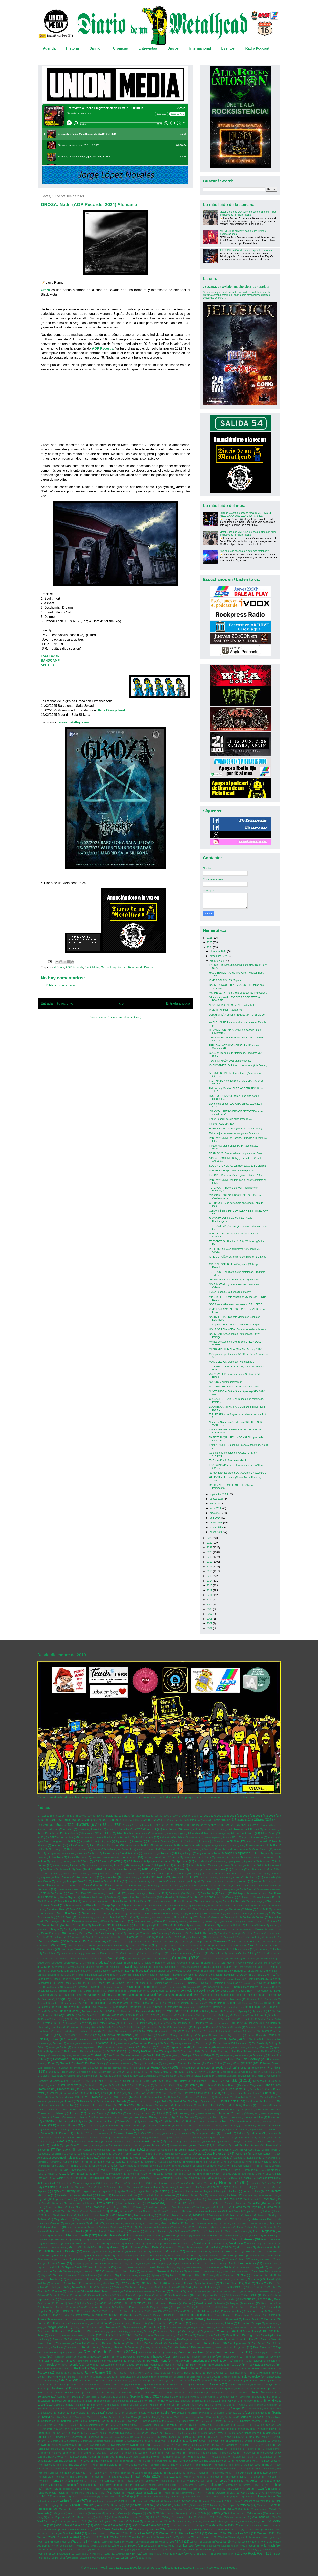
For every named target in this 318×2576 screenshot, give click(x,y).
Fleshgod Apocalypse (146, 2063)
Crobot (163, 1958)
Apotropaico (234, 1861)
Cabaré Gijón (220, 1929)
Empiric (225, 2027)
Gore (132, 2085)
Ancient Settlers (87, 1853)
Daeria (129, 1966)
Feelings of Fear (190, 2055)
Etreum (44, 2043)
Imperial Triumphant (236, 2129)
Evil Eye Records (183, 2043)
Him (226, 2117)
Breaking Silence (177, 1921)
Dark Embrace (134, 1970)
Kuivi (212, 2173)
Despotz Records (95, 1991)
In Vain (142, 2133)
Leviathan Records (267, 2195)
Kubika (191, 2173)
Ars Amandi (274, 1865)
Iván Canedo (84, 2149)
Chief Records (74, 1945)
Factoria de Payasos (90, 2051)
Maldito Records (228, 2219)
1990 (99, 1816)
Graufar (95, 2089)
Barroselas (126, 1889)
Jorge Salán (243, 2153)
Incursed (226, 2133)
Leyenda (42, 2199)
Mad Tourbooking (144, 2215)
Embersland (134, 2027)
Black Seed (155, 1905)
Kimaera (144, 2166)
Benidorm (47, 1897)
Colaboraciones (239, 1949)
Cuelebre (262, 1963)
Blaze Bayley (158, 1909)
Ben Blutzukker (257, 1893)
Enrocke (223, 2031)
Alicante (57, 1845)
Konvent (223, 2170)
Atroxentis (276, 1873)
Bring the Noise (244, 1921)
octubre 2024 (217, 961)
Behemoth (174, 1893)
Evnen (52, 2047)
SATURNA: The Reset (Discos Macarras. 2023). (235, 1386)
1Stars (109, 1815)
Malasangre (183, 2219)
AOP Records (102, 348)
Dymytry (215, 2011)
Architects (75, 1865)
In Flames (62, 2133)
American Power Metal (216, 1849)
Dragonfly (172, 2007)
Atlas (194, 1873)
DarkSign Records (74, 1975)
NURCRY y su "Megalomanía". (225, 1382)
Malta (67, 2223)
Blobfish (277, 1909)
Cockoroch (203, 1949)
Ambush (153, 1849)
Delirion (276, 1982)
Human (72, 2125)
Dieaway (46, 1999)
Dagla (143, 1966)
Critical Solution (133, 1958)
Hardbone (252, 2101)
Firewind (203, 2059)
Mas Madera (255, 2227)
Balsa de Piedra (170, 1885)
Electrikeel (182, 2023)
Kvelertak (247, 2174)
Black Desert (120, 1901)
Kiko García (57, 2165)
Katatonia (190, 2162)
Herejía (277, 2113)
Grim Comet (86, 2093)
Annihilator (205, 1857)
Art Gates (95, 1869)
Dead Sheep (61, 1979)
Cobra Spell (170, 1949)
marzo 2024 (216, 1522)
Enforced (162, 2031)
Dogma (171, 2003)
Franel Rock (160, 2067)
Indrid (240, 2133)
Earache (48, 2015)
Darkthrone (109, 1974)
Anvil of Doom (81, 1861)
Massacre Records (61, 2231)
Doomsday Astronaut (252, 2003)
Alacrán (179, 1841)
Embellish (101, 2027)
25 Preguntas (186, 1820)
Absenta (82, 1829)
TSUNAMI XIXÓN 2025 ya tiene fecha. (230, 1060)
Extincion (239, 2047)
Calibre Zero (86, 1933)
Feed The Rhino (134, 2055)
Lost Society (155, 2207)
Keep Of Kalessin (232, 2162)
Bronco (259, 1921)
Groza (45, 290)
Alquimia (251, 1845)
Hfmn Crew (139, 2117)
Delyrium (68, 1987)
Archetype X (59, 1865)
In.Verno (169, 2133)
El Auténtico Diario (119, 2019)
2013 (210, 1585)
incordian (211, 2133)
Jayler (236, 2149)
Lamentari (157, 2183)
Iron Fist (138, 2145)
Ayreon (182, 1881)
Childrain (91, 1945)
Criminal (60, 1958)
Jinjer (70, 2153)
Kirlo (257, 2166)
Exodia (131, 2047)
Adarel (170, 1833)
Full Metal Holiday (183, 2071)
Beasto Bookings (136, 1893)
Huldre (60, 2125)
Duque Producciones (170, 2011)
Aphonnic (182, 1861)
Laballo (247, 2177)
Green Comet (234, 2089)
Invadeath (249, 2141)
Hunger (138, 2125)
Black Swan (198, 1905)
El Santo (245, 2019)
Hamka (55, 2101)
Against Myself (211, 1837)
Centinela (251, 1937)
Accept (151, 1829)
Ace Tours (169, 1829)
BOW (104, 1921)
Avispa (131, 1881)
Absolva (124, 1829)
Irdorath (84, 2145)
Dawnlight (229, 1974)
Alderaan (218, 1841)
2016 (210, 1571)
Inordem (262, 2137)
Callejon (131, 1933)
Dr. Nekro (135, 2007)
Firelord (174, 2059)
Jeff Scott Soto (251, 2149)
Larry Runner (118, 967)
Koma (198, 2170)
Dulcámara (92, 2011)
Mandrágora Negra (134, 2223)
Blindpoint (219, 1909)
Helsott (265, 2113)
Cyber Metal (74, 1967)
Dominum (198, 2003)
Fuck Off (120, 2071)
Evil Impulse (220, 2043)
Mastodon (134, 2231)
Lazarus (169, 2187)
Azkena (231, 1881)
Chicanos (42, 1945)
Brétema (227, 1921)
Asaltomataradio (257, 1869)
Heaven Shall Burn (97, 2109)
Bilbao (183, 1897)
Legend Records (146, 2191)
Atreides (250, 1873)
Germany (42, 2081)
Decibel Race (63, 1983)
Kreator (80, 2173)
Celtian (176, 1937)
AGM (73, 1841)
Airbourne (153, 1841)
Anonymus (233, 1857)
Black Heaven (183, 1901)
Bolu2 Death (65, 1917)
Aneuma (165, 1853)
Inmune (195, 2137)
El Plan (210, 2019)
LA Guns (192, 2177)
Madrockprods (217, 2215)
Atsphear (45, 1877)
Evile (40, 2047)
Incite (198, 2133)
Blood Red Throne (96, 1913)
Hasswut (97, 2105)
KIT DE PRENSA (59, 2170)
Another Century (252, 1857)
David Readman (159, 1974)
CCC (148, 1937)
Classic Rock (45, 1949)
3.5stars (238, 1820)
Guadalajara (252, 2093)
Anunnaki (55, 1861)
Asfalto (44, 1873)
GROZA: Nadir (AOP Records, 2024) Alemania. (234, 1279)
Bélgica (190, 1893)
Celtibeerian (195, 1937)
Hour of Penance (232, 2121)
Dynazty (242, 2011)
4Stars (82, 1824)
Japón (225, 2149)
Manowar (190, 2223)
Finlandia (130, 2059)
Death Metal (174, 1979)
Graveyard (183, 2089)
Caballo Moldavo (197, 1929)
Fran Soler (127, 2068)
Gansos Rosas (165, 2075)
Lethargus (169, 2195)
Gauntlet (245, 2075)
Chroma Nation (189, 1945)
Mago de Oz (61, 2219)
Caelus (259, 1929)
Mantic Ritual (206, 2223)
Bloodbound (118, 1913)
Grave (106, 2089)
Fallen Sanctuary (219, 2051)
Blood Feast (47, 1913)
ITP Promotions (61, 2149)
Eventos (228, 48)
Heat (65, 2109)
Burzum (159, 1929)
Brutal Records (120, 1925)
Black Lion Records (234, 1901)
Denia (161, 1987)
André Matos (110, 1853)
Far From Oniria (269, 2051)
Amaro (97, 1849)
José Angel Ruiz (62, 2157)
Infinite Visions (120, 2137)
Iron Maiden (153, 2145)
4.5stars (59, 967)
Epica (204, 2035)
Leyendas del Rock (90, 2199)
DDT (254, 1975)
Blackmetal (259, 1905)
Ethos (245, 2039)
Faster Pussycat (60, 2055)
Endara (83, 2031)
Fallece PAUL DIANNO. (221, 1123)
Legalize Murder (125, 2191)
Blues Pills (259, 1913)
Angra (264, 1853)
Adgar (181, 1833)
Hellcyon (131, 2113)
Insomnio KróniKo (114, 2141)
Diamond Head (73, 1994)
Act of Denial (270, 1829)
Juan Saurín (107, 2157)
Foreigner (62, 2067)
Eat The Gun (84, 2015)
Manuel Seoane (258, 2223)
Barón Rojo (108, 1889)
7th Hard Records (143, 1825)
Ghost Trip (140, 2081)
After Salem (178, 1837)
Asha (55, 1873)
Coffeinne (219, 1949)
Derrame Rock (270, 1987)
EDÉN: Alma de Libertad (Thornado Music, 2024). (236, 1128)
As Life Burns (216, 1869)
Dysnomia (257, 2011)
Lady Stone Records (113, 2183)
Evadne (70, 2043)
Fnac (237, 2063)
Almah (196, 1845)
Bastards (198, 1889)
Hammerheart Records (113, 2101)
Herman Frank (87, 2117)
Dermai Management (246, 1987)
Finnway (161, 2059)
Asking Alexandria (101, 1873)
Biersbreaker (167, 1897)
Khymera (41, 2166)
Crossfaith (219, 1958)
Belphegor (239, 1893)
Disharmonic (253, 1999)
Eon (160, 2035)
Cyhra (88, 1967)
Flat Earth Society (95, 2063)
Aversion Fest (101, 1881)
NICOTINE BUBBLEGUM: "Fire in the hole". (233, 1005)
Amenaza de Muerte (173, 1849)
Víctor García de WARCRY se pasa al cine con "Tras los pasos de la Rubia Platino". (248, 213)
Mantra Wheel (239, 2223)
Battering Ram (228, 1889)
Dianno (91, 1994)
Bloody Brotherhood (156, 1913)
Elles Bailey (44, 2027)
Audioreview (110, 1877)
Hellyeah (253, 2113)
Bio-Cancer (227, 1897)
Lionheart (253, 2199)
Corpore (159, 1953)
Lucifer (67, 2211)
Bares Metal (89, 1889)
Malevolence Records (264, 2219)
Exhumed (118, 2047)
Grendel (53, 2093)
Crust (170, 1962)
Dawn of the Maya (209, 1974)
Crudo (99, 1962)
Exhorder (103, 2047)
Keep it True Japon (209, 2162)
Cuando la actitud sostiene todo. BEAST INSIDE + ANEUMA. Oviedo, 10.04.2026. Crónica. (247, 514)
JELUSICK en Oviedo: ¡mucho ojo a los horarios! (246, 250)
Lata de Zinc (86, 2187)
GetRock (114, 2081)
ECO (129, 2015)
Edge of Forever (208, 2015)
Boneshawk (231, 1917)
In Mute (79, 2133)
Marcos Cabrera (76, 2227)
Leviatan (232, 2195)
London (271, 2203)
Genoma (272, 2075)
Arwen (181, 1869)
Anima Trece (56, 1857)
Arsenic (66, 1869)
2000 (139, 1816)
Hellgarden (189, 2113)
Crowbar (250, 1958)
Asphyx (118, 1873)
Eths (255, 2039)
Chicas (55, 1945)
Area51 (118, 1865)
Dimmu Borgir (94, 1999)
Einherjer (276, 2015)
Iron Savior (199, 2145)
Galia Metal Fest (89, 2075)
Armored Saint (254, 1865)
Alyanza (83, 1849)
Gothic (193, 2085)
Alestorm (251, 1841)
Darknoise (55, 1975)
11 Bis (50, 1815)
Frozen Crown (68, 2072)
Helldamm (145, 2113)
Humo (127, 2125)
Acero (186, 1829)
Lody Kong (241, 2203)
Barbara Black (245, 1885)
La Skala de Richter (228, 2178)
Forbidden (48, 2068)
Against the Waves (252, 1837)
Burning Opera (72, 1929)
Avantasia (269, 1877)
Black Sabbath (135, 1905)
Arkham (238, 1865)
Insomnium (133, 2141)
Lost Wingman (204, 2207)
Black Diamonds (161, 1901)
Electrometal (201, 2023)
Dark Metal (176, 1970)
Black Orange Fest (111, 710)
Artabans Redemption (124, 1869)
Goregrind (144, 2085)
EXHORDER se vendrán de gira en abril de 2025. (235, 1175)
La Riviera (208, 2177)
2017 (210, 1566)
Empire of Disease (205, 2027)
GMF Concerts (69, 2085)
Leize (246, 2191)
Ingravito (168, 2137)
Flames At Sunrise (70, 2063)
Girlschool (258, 2081)
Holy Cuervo (127, 2121)
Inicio (120, 1003)
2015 (210, 1575)
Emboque (151, 2027)
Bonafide (130, 1917)
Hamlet (68, 2101)
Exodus (161, 2047)
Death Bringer (134, 1979)
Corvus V (199, 1953)
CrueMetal (116, 1962)
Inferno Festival (77, 2137)
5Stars (107, 1825)
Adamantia (141, 1833)
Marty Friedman (223, 2227)
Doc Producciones (93, 2002)
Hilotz (214, 2117)
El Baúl (137, 2019)
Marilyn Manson (161, 2227)
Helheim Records (96, 2113)
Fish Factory (250, 2059)
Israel (235, 2145)
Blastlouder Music (135, 1909)
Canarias (162, 1933)
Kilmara (129, 2165)
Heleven (59, 2113)
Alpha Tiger (236, 1845)
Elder (59, 2023)
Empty (237, 2027)
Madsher (235, 2215)
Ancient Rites (67, 1853)
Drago (158, 2007)
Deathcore (214, 1979)
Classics (65, 1949)
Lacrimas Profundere (269, 2177)
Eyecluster (54, 2051)
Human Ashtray (92, 2125)
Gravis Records (200, 2089)
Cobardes (153, 1949)
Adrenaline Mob (197, 1833)
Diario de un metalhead (141, 1994)
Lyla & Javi (215, 2211)
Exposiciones (201, 2047)
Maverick (149, 2231)
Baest (73, 1885)
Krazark (64, 2173)
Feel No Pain (153, 2055)
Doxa (100, 2007)
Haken (255, 2097)
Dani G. (261, 1966)
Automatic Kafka (182, 1877)
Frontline (51, 2071)
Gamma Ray (130, 2075)
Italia (257, 2145)
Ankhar (147, 1857)
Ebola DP (100, 2015)
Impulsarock (256, 2129)
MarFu (130, 2227)
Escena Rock (254, 2035)
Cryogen (182, 1962)
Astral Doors (134, 1873)
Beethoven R (156, 1893)
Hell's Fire (116, 2113)
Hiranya (248, 2117)
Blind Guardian (200, 1909)
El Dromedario (154, 2019)
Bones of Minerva (209, 1917)
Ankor (175, 1857)
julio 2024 (215, 1503)
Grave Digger (143, 2089)
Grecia (216, 2089)
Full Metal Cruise (158, 2071)
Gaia (278, 2072)
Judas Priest (156, 2157)
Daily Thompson (189, 1967)
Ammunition (241, 1849)
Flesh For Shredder (120, 2063)
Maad (268, 2211)
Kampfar (54, 2162)
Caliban (70, 1933)
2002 (210, 1623)
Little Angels (57, 2203)
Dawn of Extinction (183, 1974)
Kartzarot (135, 2161)
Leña (257, 2191)
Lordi (40, 2207)
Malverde (79, 2223)
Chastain (184, 1941)
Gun (51, 2097)
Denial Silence (175, 1987)
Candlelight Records (201, 1933)
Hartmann (84, 2105)
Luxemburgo (175, 2211)
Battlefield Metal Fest (270, 1889)
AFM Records (144, 1837)
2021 (210, 1547)
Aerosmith (125, 1837)
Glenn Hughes (45, 2085)
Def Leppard (141, 1983)
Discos (173, 48)
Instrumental (152, 2141)
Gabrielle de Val (229, 2072)
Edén (152, 2015)
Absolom (111, 1829)
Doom (231, 2002)
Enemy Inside (145, 2031)
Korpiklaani (249, 2170)
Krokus (156, 2173)
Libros (139, 2199)
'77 (39, 1815)
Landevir (198, 2183)
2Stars (216, 1820)
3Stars (259, 1820)
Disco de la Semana (185, 1999)
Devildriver (263, 1990)
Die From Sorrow (271, 1994)
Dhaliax (57, 1995)
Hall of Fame (270, 2097)
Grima (104, 2093)
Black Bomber (45, 1901)
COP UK (146, 1953)
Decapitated (44, 1983)
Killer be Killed (97, 2165)
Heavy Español (124, 2109)
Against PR (229, 1837)
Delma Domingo (51, 1987)
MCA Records (180, 2231)
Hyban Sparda (184, 2125)
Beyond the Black (131, 1897)
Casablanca (56, 1937)
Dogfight (158, 2003)
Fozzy (115, 2068)
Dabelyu (99, 1966)
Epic (191, 2035)
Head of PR (231, 2105)
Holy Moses (147, 2121)
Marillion (144, 2227)
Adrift (40, 1837)
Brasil (158, 1921)
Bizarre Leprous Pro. (265, 1897)
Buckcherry (195, 1925)
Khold (265, 2161)
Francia (140, 2067)
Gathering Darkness (226, 2076)
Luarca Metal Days (245, 2207)
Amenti (195, 1849)
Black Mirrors (75, 1905)
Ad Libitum (106, 1833)
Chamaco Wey (97, 1941)
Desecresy (76, 1991)
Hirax (260, 2117)
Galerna (71, 2076)
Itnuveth (41, 2149)
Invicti (40, 2145)
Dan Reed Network (242, 1967)
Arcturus (105, 1865)
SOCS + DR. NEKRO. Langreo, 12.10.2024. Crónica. (237, 1165)
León (46, 2195)
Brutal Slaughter (143, 1925)
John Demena (163, 2154)
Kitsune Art (78, 2170)
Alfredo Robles (268, 1841)
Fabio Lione (70, 2051)
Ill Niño (76, 2129)
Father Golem (79, 2055)
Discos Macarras (231, 1999)
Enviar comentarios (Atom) (124, 1017)
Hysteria (261, 2125)
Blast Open (92, 1909)
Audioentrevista (86, 1877)
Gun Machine (66, 2097)
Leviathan (248, 2195)
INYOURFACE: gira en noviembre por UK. (232, 1170)
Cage (270, 1929)
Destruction (157, 1990)
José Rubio (86, 2157)
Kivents (103, 2170)
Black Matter (273, 1901)
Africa (163, 1837)
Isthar (246, 2145)
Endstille (109, 2031)
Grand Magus (250, 2085)
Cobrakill (187, 1949)
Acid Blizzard (217, 1829)
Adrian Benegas (218, 1833)
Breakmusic (196, 1921)
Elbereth (45, 2023)
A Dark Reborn (174, 1825)
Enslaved (251, 2031)
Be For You (56, 1893)
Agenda (49, 48)
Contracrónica (128, 1953)
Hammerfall (86, 2101)
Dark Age (42, 1971)
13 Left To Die (66, 1815)
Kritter (144, 2173)
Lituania (72, 2203)
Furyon (201, 2072)
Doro (58, 2006)
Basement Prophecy (146, 1889)
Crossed (205, 1958)
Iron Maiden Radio (179, 2145)
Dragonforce (189, 2007)
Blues (246, 1913)
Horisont (191, 2121)
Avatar (59, 1881)
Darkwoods (125, 1975)
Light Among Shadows (189, 2199)
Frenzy (242, 2067)
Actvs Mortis (71, 1833)
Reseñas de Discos (140, 967)
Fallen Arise (201, 2051)
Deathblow (198, 1979)
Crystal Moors (226, 1962)
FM (228, 2063)
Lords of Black (56, 2207)
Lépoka (101, 2195)
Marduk (118, 2227)
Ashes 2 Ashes (70, 1873)
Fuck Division (104, 2072)
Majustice (168, 2219)
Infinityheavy (138, 2137)
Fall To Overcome (182, 2051)
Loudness (222, 2207)
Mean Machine (216, 2231)
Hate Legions (147, 2105)
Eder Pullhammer (186, 2015)
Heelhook (46, 2113)
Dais (204, 1966)
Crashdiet (276, 1953)
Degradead (178, 1983)
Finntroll (147, 2059)
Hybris (217, 2125)
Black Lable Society (209, 1901)
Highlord (203, 2117)
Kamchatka (271, 2158)
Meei (255, 2231)
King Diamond (183, 2165)
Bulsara (273, 1925)
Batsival (211, 1889)
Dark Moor (193, 1970)
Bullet (236, 1925)
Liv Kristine (87, 2203)
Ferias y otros (241, 2055)
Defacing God (160, 1983)
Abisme (41, 1829)
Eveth (166, 2043)
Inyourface (70, 2145)
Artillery (169, 1869)
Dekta (204, 1983)
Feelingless (171, 2055)
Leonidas (62, 2195)
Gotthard (209, 2085)
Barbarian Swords (267, 1885)
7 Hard (125, 1825)
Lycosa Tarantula (195, 2211)
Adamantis (157, 1833)
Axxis (162, 1881)
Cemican (213, 1937)
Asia (84, 1873)
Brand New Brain (142, 1921)
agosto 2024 (217, 1498)
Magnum (262, 2215)
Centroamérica (269, 1937)
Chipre (172, 1945)
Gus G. (124, 2097)
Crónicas (120, 48)
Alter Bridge (55, 1849)
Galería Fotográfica (52, 2075)
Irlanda (95, 2145)
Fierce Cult (94, 2059)
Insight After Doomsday (87, 2141)
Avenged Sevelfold (77, 1881)
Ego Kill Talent (258, 2015)
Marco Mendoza (52, 2227)
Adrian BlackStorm (242, 1833)
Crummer (132, 1962)
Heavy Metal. (209, 2109)
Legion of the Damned (187, 2191)
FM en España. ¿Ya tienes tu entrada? (230, 1292)
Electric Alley (85, 2023)
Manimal (152, 2223)
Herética (70, 2117)
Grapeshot (63, 2089)
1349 (81, 1816)
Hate (109, 2105)
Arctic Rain (91, 1865)
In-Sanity (156, 2133)
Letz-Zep (199, 2195)
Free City (205, 2067)
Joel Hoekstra (145, 2154)
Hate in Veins (125, 2105)
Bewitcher (112, 1897)
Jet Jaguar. (43, 2153)
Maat (278, 2211)
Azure (257, 1881)
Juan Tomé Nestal (130, 2157)
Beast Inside (113, 1893)
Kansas (88, 2162)
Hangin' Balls (160, 2101)
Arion (214, 1865)
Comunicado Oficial (70, 1953)
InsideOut (61, 2141)
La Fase (179, 2178)
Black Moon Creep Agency (103, 1905)
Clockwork (135, 1949)
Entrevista (45, 2035)
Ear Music (274, 2011)
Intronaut (224, 2141)
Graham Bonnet (227, 2085)
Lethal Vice (152, 2195)
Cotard (230, 1953)
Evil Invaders (238, 2043)
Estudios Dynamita (140, 2039)
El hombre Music (177, 2019)
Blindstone (234, 1909)
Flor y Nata (168, 2063)
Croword (87, 1963)
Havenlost (202, 2105)
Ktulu (180, 2174)
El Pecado (197, 2019)
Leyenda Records (63, 2199)
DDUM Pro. (267, 1974)
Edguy (226, 2015)
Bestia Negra (67, 1897)
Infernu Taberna (99, 2137)
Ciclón (207, 1945)
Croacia (150, 1958)
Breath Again (212, 1921)
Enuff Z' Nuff (146, 2035)
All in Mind (150, 1845)
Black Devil (139, 1901)
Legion (163, 2191)
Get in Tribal (96, 2081)
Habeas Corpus (176, 2097)
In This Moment (99, 2133)
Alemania (233, 1841)
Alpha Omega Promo (215, 1845)
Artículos (148, 1869)
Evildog (273, 2043)
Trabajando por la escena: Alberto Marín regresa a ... (237, 1324)
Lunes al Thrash (142, 2211)
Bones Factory (183, 1917)
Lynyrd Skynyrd (234, 2211)
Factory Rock (139, 2051)
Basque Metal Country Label (175, 1889)
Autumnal (223, 1877)
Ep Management (175, 2035)
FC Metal (95, 2055)
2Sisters (204, 1820)
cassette (102, 1937)
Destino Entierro (138, 1991)
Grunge (218, 2093)
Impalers (174, 2129)
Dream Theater (251, 2006)
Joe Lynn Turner (122, 2153)
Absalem (68, 1829)
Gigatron (182, 2081)
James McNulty (209, 2149)
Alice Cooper (76, 1845)
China (161, 1945)
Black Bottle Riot (67, 1901)
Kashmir (149, 2162)
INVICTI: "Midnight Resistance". (226, 1009)
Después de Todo (117, 1991)
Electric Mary (146, 2023)
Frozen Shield (86, 2072)
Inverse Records (267, 2141)
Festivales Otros (65, 2059)
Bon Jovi (115, 1917)
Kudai (202, 2174)
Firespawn (188, 2059)
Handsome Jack (139, 2101)
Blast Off (75, 1909)
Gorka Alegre (176, 2085)
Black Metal (92, 967)
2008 (210, 1609)
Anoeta (219, 1857)
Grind (117, 2093)
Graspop (82, 2089)
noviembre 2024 (219, 956)
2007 (210, 1614)
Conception (90, 1953)
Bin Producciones (204, 1897)
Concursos (107, 1953)
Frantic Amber (187, 2067)
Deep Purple (83, 1982)
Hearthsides (53, 2109)
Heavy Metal (155, 2109)
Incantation (184, 2133)
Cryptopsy (209, 1963)
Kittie (91, 2170)
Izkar (132, 2149)
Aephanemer (86, 1837)
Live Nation (152, 2203)
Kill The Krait (76, 2165)
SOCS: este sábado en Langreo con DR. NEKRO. (236, 1304)
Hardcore (269, 2101)
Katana (177, 2161)
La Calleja (57, 2177)
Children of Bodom (113, 1945)
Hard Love (209, 2101)
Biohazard (244, 1897)
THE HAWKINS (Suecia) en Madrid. (228, 1460)
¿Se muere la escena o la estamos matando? (244, 551)
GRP (174, 2093)
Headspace (262, 2105)
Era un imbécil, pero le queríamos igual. (230, 1119)
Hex (126, 2117)
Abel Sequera (248, 1825)
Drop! (50, 2011)
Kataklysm (163, 2162)
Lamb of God (138, 2183)
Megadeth (268, 2231)
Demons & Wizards (115, 1987)
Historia (72, 48)
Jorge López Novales (209, 2153)
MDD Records (198, 2231)
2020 (210, 1552)
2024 (210, 947)
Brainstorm (120, 1921)
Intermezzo (173, 2141)
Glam (274, 2081)
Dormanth (42, 2007)
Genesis (259, 2076)
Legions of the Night (214, 2191)
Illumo (87, 2129)
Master (80, 2231)
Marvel (240, 2227)
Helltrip (239, 2113)
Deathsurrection (256, 1979)
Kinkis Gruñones (240, 2165)
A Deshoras (196, 1825)
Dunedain (108, 2011)
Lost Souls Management (179, 2207)
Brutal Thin (163, 1925)
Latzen (122, 2187)
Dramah (217, 2007)
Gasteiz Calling (202, 2075)
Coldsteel (261, 1949)
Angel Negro (185, 1853)
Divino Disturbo (69, 2003)
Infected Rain (44, 2137)
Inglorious (154, 2137)
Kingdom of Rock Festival (211, 2165)
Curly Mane (58, 1967)
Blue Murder (233, 1913)
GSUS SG (236, 2093)
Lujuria (109, 2211)
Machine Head (65, 2215)
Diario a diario (111, 1994)
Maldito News (201, 2219)
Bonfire (247, 1917)
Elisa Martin (270, 2023)
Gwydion (138, 2097)
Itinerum (271, 2145)
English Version (194, 2031)
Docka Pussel (120, 2003)
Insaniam (275, 2137)
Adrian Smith (268, 1833)
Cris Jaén (97, 1958)
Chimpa (146, 1945)
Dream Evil (232, 2007)
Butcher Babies (175, 1929)
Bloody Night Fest (199, 1913)
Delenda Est (249, 1983)
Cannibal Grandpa (252, 1933)
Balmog (152, 1885)
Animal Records (77, 1857)
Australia (145, 1877)
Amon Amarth (260, 1849)
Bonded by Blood (161, 1917)
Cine (251, 1945)
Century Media (48, 1941)
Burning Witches (117, 1929)
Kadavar (238, 2157)
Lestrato (132, 2195)
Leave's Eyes (263, 2187)
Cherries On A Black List (246, 1941)
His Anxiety (274, 2117)
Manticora (223, 2223)
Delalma (218, 1983)
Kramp (51, 2174)
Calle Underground (109, 1933)
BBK (43, 1893)
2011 (210, 1595)
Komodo (210, 2170)
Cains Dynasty (50, 1933)
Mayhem (163, 2231)
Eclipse (114, 2015)
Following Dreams (270, 2063)
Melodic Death (77, 2235)
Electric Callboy (106, 2023)
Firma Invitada (224, 2059)
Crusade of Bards (152, 1962)
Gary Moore (184, 2076)
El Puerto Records (227, 2019)
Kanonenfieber (71, 2161)
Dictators (252, 1994)
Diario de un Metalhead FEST (181, 1994)
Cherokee (219, 1941)
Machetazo (46, 2215)
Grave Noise (164, 2089)
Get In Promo (78, 2081)
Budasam (210, 1925)
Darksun (92, 1974)
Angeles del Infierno (208, 1853)
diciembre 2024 (218, 951)
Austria (160, 1877)
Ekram (44, 2019)
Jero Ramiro (271, 2149)
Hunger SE (152, 2125)
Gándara (148, 2076)
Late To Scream (106, 2187)
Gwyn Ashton (155, 2097)
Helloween (222, 2113)
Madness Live (180, 2215)
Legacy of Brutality (63, 2191)
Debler (273, 1979)
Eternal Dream (166, 2039)
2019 (210, 1557)
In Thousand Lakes (122, 2133)
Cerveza (75, 1941)
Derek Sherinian (210, 1987)
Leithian (233, 2191)
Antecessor (270, 1857)
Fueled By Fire (137, 2072)
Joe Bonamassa (99, 2153)
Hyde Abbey (231, 2125)
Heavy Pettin (227, 2109)
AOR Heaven (134, 1861)
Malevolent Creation (48, 2223)
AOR (117, 1861)
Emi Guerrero (180, 2027)
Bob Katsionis (45, 1917)
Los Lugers (115, 2207)
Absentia (96, 1829)
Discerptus (163, 1999)
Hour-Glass (252, 2121)
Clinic (122, 1949)
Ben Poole (275, 1893)
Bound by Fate (89, 1921)
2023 (210, 1538)
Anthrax (41, 1861)
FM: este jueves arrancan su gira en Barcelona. (234, 1133)
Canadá (145, 1933)
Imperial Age (189, 2129)
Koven (263, 2170)
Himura (236, 2117)
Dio (150, 1999)
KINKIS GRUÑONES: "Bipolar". (226, 980)
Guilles (40, 2097)
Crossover (234, 1958)
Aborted (53, 1829)
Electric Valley (165, 2023)
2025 (210, 942)
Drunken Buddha (68, 2011)
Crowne (58, 1963)
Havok (214, 2105)
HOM (161, 2121)
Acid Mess (234, 1829)
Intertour (210, 2141)
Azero (208, 1881)
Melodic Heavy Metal (111, 2235)
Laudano (135, 2187)
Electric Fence (127, 2023)
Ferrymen (257, 2055)
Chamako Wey (121, 1941)
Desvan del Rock (181, 1990)
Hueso (42, 2125)
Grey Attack (68, 2093)
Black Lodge (256, 1901)
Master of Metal (98, 2231)
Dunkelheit (126, 2011)
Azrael (243, 1881)
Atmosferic (208, 1873)
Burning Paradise (95, 1929)
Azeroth (219, 1881)
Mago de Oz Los (84, 2219)
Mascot (41, 2231)
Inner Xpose (210, 2137)
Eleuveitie (253, 2023)
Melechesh (56, 2235)
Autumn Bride (207, 1877)
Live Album (104, 2203)
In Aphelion (271, 2129)
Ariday (203, 1865)
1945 (90, 1816)
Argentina (162, 1865)
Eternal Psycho (226, 2039)
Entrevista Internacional (117, 2035)
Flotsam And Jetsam (189, 2063)
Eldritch (70, 2023)
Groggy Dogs (134, 2093)
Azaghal (195, 1881)
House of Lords (269, 2121)
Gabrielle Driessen (250, 2072)
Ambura (141, 1849)
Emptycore (251, 2027)
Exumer (264, 2047)
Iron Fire (125, 2145)
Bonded (144, 1917)
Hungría (166, 2125)
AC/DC (138, 1829)
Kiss (265, 2165)
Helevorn (74, 2113)
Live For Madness (128, 2203)
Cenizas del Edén (232, 1937)
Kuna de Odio (229, 2173)
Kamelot (41, 2162)
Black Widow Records (219, 1905)
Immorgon (112, 2129)
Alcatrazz (204, 1841)
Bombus (101, 1917)
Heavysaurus (246, 2109)
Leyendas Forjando (120, 2199)
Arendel (134, 1865)
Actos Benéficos (47, 1833)
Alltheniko (182, 1845)
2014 (210, 1580)
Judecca (175, 2158)
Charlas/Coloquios (163, 1941)
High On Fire (160, 2117)
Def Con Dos (122, 1983)
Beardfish (97, 1893)
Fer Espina (225, 2055)
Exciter (63, 2047)
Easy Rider (64, 2015)
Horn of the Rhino (209, 2121)
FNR (249, 2063)
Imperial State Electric (210, 2129)
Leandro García (198, 2187)
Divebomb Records (47, 2003)
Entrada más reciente (57, 1003)
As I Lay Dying (197, 1869)
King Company (161, 2165)
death (76, 1979)
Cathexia (132, 1937)
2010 (210, 1599)
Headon (247, 2105)
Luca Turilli (54, 2211)
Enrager (210, 2031)
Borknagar (54, 1921)
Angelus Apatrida (238, 1853)
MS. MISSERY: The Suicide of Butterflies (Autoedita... (238, 992)
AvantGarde (44, 1881)
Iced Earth (275, 2125)
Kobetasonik (185, 2170)
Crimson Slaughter (78, 1958)
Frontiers (274, 2067)
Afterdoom (194, 1837)
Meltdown (137, 2235)
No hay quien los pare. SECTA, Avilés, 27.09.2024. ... (238, 1472)
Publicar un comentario (60, 985)
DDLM (243, 1974)
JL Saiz (82, 2154)
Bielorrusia (150, 1897)
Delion (262, 1983)
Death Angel (115, 1979)
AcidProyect (252, 1829)
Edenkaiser (168, 2015)
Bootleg (260, 1917)
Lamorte (171, 2183)
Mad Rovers (119, 2215)
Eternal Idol (205, 2039)
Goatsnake (90, 2085)
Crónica (179, 1957)
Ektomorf (57, 2019)
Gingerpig (217, 2081)
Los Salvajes (135, 2207)
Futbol (212, 2071)
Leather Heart (243, 2187)
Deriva (226, 1987)
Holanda (109, 2121)
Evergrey (138, 2043)
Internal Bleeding (192, 2141)
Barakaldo (224, 1885)
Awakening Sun (147, 1881)
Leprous (116, 2195)
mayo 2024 (216, 1513)
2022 (210, 1542)
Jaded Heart (167, 2149)
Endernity (96, 2031)
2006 (210, 1618)
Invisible (54, 2145)
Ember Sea (117, 2027)
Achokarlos (199, 1829)
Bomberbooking (85, 1917)
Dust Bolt (201, 2011)
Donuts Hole (215, 2003)
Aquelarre (249, 1861)
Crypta (195, 1962)
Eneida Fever (125, 2031)
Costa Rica (216, 1953)
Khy (275, 2162)
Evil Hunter (202, 2043)
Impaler (162, 2129)
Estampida (103, 2039)
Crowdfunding (267, 1958)
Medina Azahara (237, 2231)
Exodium (147, 2047)
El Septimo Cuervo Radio (268, 2019)
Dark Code (57, 1970)
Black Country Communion (95, 1901)
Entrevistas (147, 48)
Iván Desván (104, 2149)
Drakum (203, 2007)
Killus (114, 2165)
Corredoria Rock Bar (179, 1953)
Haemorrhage (222, 2097)
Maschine (272, 2227)
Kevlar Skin (251, 2162)
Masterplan (116, 2231)
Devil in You (206, 1990)
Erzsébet (237, 2035)
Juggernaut (189, 2158)
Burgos (55, 1929)
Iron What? (219, 2145)
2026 (210, 937)
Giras (231, 2080)
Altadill (264, 1845)
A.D (233, 1825)
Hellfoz (176, 2113)
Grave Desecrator (123, 2089)
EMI (164, 2027)
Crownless (72, 1962)
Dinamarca (113, 1999)
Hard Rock (227, 2101)
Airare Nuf (137, 1841)
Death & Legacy (93, 1979)
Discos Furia (209, 1999)
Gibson (169, 2081)
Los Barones (94, 2207)
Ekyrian (70, 2019)
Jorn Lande (264, 2153)
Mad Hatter (84, 2215)
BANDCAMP (50, 660)
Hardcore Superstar (48, 2105)
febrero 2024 (217, 1527)
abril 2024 (215, 1517)
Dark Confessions (79, 1970)
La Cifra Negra (120, 2177)
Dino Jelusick (133, 1999)
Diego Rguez (66, 1999)
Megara (41, 2235)
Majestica (153, 2219)
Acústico (89, 1833)
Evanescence (85, 2043)
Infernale (59, 2137)
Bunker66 (42, 1929)
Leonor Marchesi (82, 2195)
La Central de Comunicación (87, 2177)
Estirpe (119, 2039)
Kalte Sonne (254, 2157)
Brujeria (54, 1925)
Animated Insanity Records (105, 1857)
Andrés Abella (130, 1853)
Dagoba (155, 1966)
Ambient (126, 1849)
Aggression (59, 1841)
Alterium (71, 1849)
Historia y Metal (68, 2121)
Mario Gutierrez (200, 2227)
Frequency (257, 2067)
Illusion (98, 2129)
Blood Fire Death (67, 1913)
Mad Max (99, 2215)
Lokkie (256, 2203)
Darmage (140, 1974)
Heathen (77, 2109)
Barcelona (43, 1889)
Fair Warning (161, 2051)
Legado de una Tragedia (96, 2191)
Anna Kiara (189, 1857)
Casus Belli (117, 1937)
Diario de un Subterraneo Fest (223, 1994)
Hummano (112, 2125)
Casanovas (75, 1937)
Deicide (192, 1983)
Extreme (252, 2047)
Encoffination (43, 2031)
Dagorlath (170, 1966)
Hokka (97, 2121)
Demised (82, 1987)
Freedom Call (223, 2067)
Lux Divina (159, 2211)
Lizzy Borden (225, 2203)
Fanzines (251, 2051)
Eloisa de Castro (65, 2027)
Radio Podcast (257, 48)
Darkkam (41, 1975)
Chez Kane (271, 1941)
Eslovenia (69, 2039)
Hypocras (247, 2125)
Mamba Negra (113, 2223)
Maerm (249, 2215)
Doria (271, 2002)
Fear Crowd (113, 2055)
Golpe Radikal (118, 2085)
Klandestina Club (142, 2170)
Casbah (90, 1937)
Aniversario (130, 1857)
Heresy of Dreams (51, 2117)
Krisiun (132, 2173)
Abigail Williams (269, 1825)
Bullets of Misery (255, 1925)
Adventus (67, 1837)
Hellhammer (205, 2113)
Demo (95, 1986)
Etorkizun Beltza (271, 2039)
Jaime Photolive (188, 2149)
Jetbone (59, 2154)
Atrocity (262, 1873)
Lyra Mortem (253, 2211)
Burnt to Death (140, 1929)
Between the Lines (91, 1897)
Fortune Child (79, 2068)
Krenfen (94, 2173)
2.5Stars (124, 1815)
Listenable (268, 2199)
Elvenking (85, 2027)
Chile (132, 1945)
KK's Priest (124, 2170)
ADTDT (52, 1837)
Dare (272, 1966)
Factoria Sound (114, 2051)
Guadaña (269, 2093)
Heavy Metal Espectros (187, 2109)
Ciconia (220, 1945)
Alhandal (42, 1845)
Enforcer (176, 2031)
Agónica (106, 1841)
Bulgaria (225, 1925)
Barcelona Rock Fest (67, 1889)
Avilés (117, 1881)
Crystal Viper (245, 1962)
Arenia (146, 1865)
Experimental (178, 2047)
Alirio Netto (132, 1845)
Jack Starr (151, 2149)
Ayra (172, 1881)
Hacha (192, 2097)
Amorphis (51, 1853)
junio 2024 (216, 1508)
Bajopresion (117, 1885)
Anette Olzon (149, 1853)
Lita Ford (41, 2203)
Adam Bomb (124, 1833)
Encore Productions (65, 2031)
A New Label (216, 1824)
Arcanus (264, 1861)
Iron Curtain (110, 2145)
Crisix (110, 1958)
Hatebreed (164, 2105)
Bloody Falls (178, 1913)
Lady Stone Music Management (77, 2183)
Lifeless (169, 2199)
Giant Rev (155, 2081)
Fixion (51, 2063)
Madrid (197, 2215)
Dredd (271, 2007)
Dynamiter (229, 2011)
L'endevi (260, 2174)
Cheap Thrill (201, 1941)
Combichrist (49, 1953)
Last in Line (68, 2187)
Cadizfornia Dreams (241, 1929)
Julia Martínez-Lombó (212, 2157)
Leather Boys (219, 2187)
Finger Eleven (113, 2059)
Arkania (225, 1865)
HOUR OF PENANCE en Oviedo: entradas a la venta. (238, 1329)
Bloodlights (135, 1913)
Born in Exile (70, 1921)
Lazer (182, 2187)
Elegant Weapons (222, 2023)
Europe (57, 2043)
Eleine (239, 2023)
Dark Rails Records (213, 1971)
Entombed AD (269, 2031)
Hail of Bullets (240, 2097)
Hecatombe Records (269, 2109)
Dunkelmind (143, 2011)
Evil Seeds (258, 2043)
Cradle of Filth (246, 1953)
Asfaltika (276, 1869)
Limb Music (212, 2199)
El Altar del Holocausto (91, 2019)
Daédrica (114, 1966)
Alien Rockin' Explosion (104, 1845)
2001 (210, 1628)
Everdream (123, 2043)
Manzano (275, 2223)
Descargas (43, 1990)
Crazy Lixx (46, 1958)
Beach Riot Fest (77, 1893)
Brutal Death (99, 1925)
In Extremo (43, 2133)
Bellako (223, 1893)
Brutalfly (179, 1925)
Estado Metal (85, 2039)
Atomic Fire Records (230, 1873)
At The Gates (178, 1873)
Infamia (272, 2133)
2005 (157, 1816)
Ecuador (140, 2015)
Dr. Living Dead (116, 2007)
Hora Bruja (175, 2121)
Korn (235, 2170)
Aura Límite (129, 1877)
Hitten (85, 2121)
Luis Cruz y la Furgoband (88, 2211)
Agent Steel (43, 1841)
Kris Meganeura (113, 2173)
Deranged (192, 1987)
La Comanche (142, 2177)
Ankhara (160, 1857)
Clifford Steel (108, 1949)
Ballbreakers (136, 1885)
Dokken (184, 2003)
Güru (110, 2097)
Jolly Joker (181, 2153)
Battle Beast (246, 1889)
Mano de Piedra (170, 2223)
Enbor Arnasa (269, 2027)
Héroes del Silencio (110, 2117)
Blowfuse (217, 1913)
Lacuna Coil (48, 2183)
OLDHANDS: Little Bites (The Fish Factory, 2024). (236, 1349)
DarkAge (255, 1971)
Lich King (155, 2199)
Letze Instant (215, 2195)
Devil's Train (245, 1990)
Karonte (120, 2161)
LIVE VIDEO (190, 2203)
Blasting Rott (112, 1909)
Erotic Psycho (219, 2035)
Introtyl (236, 2141)
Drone (40, 2011)
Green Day (255, 2089)
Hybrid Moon (203, 2125)
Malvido (94, 2223)
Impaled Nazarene (145, 2129)
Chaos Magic (142, 1941)
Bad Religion (58, 1885)
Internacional (200, 48)
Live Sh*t (171, 2203)
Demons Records (140, 1986)
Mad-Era (163, 2215)
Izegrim (121, 2149)
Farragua (42, 2055)
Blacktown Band (56, 1909)
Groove (150, 2093)
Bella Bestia (207, 1893)
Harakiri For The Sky (185, 2101)
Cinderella (237, 1945)
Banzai (208, 1885)
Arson (78, 1869)
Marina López (181, 2227)
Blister (248, 1909)
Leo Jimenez (272, 2191)
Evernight (153, 2043)
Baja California (93, 1885)
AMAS (111, 1849)
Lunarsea (125, 2211)
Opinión (95, 48)
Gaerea (268, 2072)
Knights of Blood (165, 2170)
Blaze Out (179, 1909)
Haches (204, 2097)
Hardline (69, 2105)
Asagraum (237, 1869)
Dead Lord (43, 1979)
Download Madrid (79, 2006)
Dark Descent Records (107, 1970)
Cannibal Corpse (227, 1933)
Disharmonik (270, 1999)
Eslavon (54, 2039)
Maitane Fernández (129, 2219)
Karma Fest (103, 2161)
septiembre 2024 (219, 1494)
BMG (272, 1913)
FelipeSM (209, 2055)
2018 (210, 1561)
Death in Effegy (153, 1979)
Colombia (275, 1949)
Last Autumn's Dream (260, 2183)
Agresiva (121, 1841)
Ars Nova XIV (50, 1869)
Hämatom (42, 2101)
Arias (192, 1865)
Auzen (236, 1877)
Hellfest (160, 2113)
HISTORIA (49, 2121)
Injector (181, 2137)
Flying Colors (214, 2063)
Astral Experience (156, 1873)
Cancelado (178, 1933)
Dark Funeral (157, 1970)
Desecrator (61, 1991)
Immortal (126, 2129)
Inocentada (245, 2137)
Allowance (166, 1845)
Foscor (94, 2067)
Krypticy (169, 2174)
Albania (191, 1841)
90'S (158, 1825)
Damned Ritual (219, 1966)
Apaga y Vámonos (158, 1861)
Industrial (255, 2133)
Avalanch (251, 1877)
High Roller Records (182, 2117)
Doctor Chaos (141, 2003)
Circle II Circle (268, 1945)
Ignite (64, 2129)
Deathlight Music (234, 1979)
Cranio (262, 1953)
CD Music (162, 1937)
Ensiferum (237, 2031)
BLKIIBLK (262, 1909)
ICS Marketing (50, 2129)
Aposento (218, 1861)
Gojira (103, 2085)
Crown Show (43, 1963)
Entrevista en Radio (77, 2035)
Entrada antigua (178, 1003)
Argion (178, 1865)
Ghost (126, 2081)
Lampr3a (185, 2183)
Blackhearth (241, 1905)
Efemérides (240, 2015)
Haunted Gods (183, 2105)
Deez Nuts (104, 1983)
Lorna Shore (75, 2207)
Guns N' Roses (90, 2097)
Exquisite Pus (223, 2047)
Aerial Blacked (105, 1837)
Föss (104, 2068)
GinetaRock (199, 2081)
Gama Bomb (111, 2075)
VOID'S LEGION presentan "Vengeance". (231, 1361)
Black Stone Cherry (176, 1905)
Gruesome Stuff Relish (194, 2093)
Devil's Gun (227, 1990)
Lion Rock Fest (232, 2199)
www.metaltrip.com (74, 722)
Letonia (184, 2195)
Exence (75, 2047)
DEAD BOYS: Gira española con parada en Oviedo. (237, 1153)
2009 (210, 1604)
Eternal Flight (186, 2039)
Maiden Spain (105, 2219)
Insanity (45, 2141)
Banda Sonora (191, 1885)
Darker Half (270, 1970)
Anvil (66, 1861)
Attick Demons (63, 1877)
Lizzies (208, 2203)
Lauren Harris (152, 2187)
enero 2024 (216, 1532)
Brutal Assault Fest (76, 1925)
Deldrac (233, 1983)
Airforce (167, 1841)
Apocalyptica (202, 1861)
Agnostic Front (89, 1841)
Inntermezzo (227, 2137)
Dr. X (148, 2007)
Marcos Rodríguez (100, 2227)
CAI (279, 1929)
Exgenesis (89, 2047)
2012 (210, 1590)
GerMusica (59, 2081)
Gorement (160, 2085)
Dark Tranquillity (237, 1970)
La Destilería (163, 2177)
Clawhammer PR (84, 1949)
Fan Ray (237, 2051)
